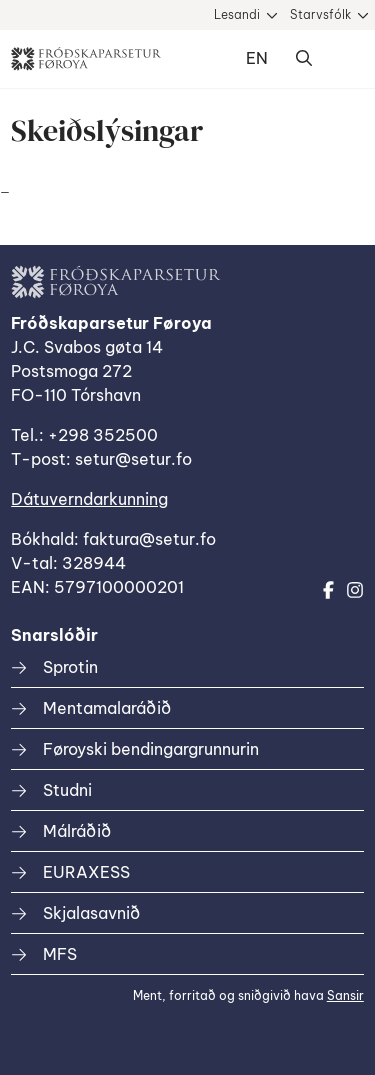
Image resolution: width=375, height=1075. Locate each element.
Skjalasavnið (91, 913)
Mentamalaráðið (107, 708)
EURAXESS (86, 872)
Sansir (345, 995)
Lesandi (237, 14)
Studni (67, 790)
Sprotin (70, 667)
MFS (60, 954)
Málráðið (77, 831)
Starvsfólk (320, 14)
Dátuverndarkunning (89, 499)
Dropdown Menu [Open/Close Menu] (344, 59)
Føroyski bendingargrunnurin (151, 749)
